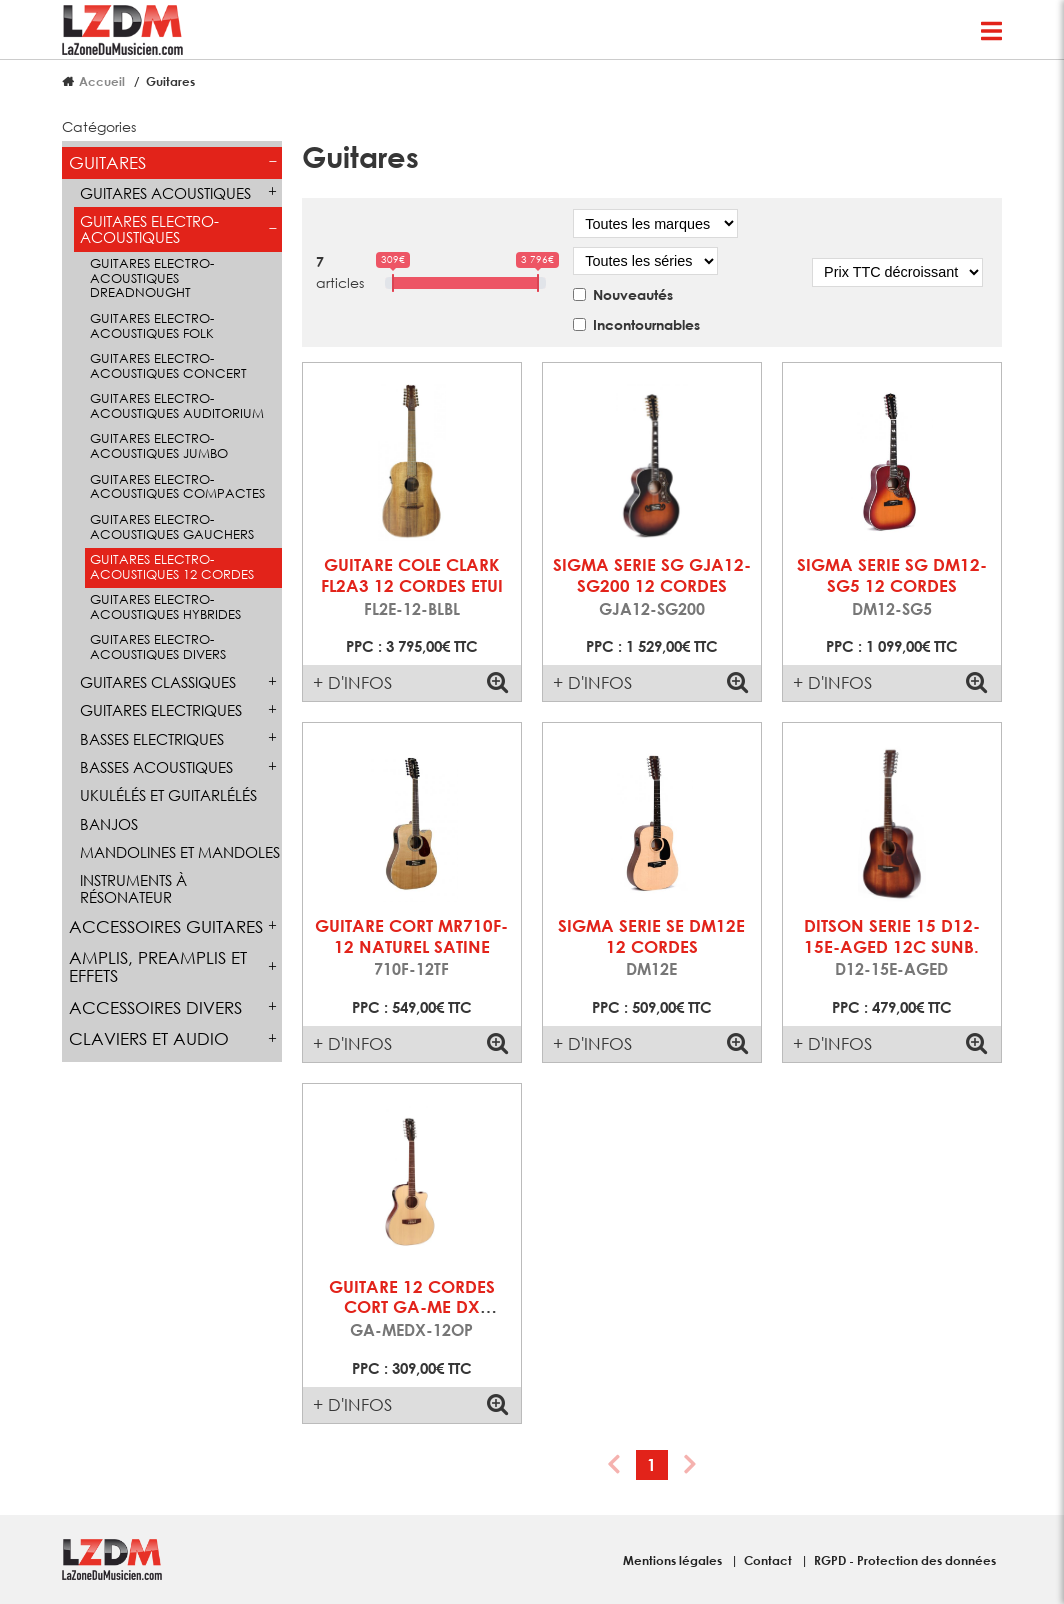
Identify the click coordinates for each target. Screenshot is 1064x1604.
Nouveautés (633, 294)
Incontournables (646, 324)
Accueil (102, 81)
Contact (769, 1560)
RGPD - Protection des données (905, 1560)
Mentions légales (674, 1560)
